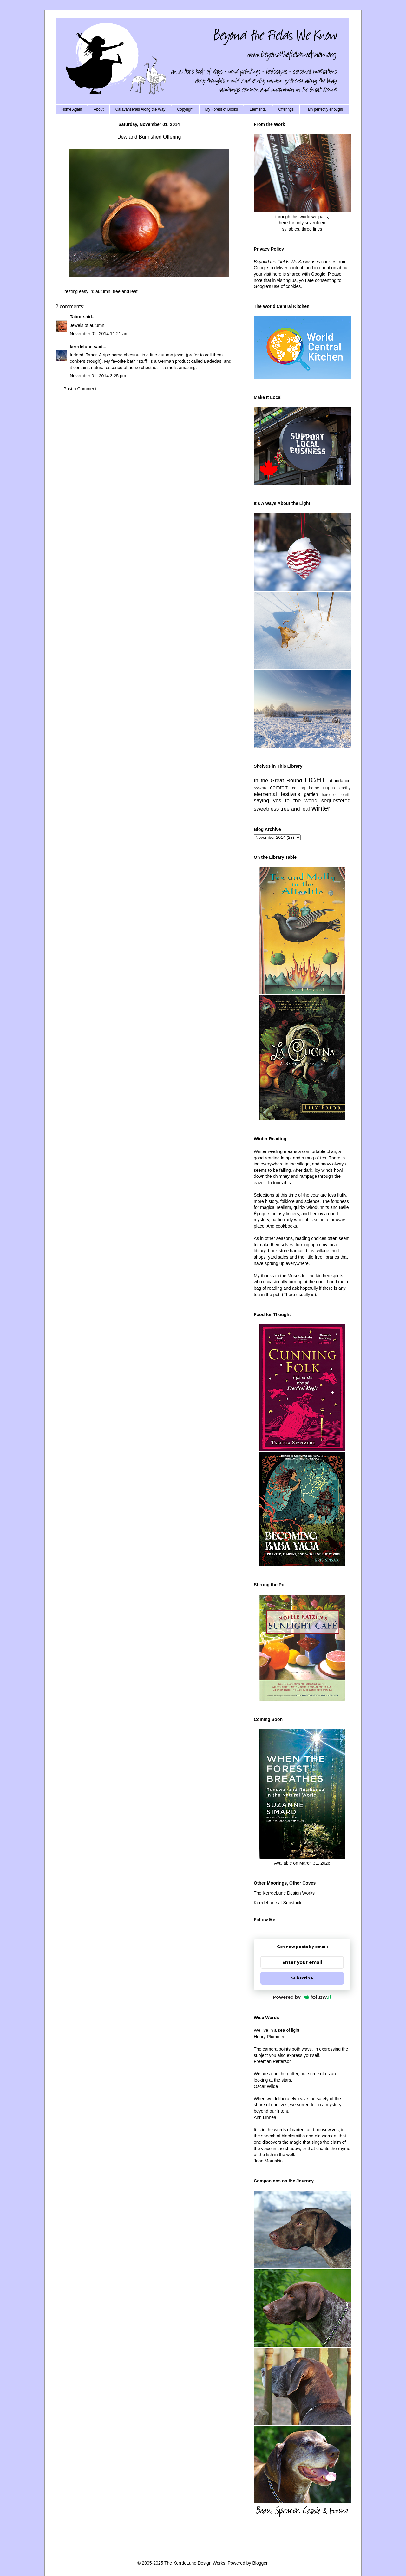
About (98, 109)
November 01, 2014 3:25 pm (98, 375)
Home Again (71, 109)
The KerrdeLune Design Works (284, 1892)
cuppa (329, 787)
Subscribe (302, 1978)
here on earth (336, 794)
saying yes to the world (286, 801)
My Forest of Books (221, 109)
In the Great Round (278, 781)
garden (311, 794)
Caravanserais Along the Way (140, 109)
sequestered (335, 801)
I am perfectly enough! (324, 109)
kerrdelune (81, 346)
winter (321, 808)
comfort (279, 788)
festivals (290, 794)
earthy (344, 788)
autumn (102, 291)
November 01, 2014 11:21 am (99, 333)
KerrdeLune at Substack (277, 1902)
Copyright (185, 109)
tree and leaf (125, 291)
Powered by (302, 1996)
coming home (305, 788)
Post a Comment (79, 388)
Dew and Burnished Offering (149, 137)
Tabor (76, 316)
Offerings (285, 109)
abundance (339, 780)
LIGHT (314, 780)
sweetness (266, 809)
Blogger (259, 2563)
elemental (265, 794)
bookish (260, 788)
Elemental (258, 109)
